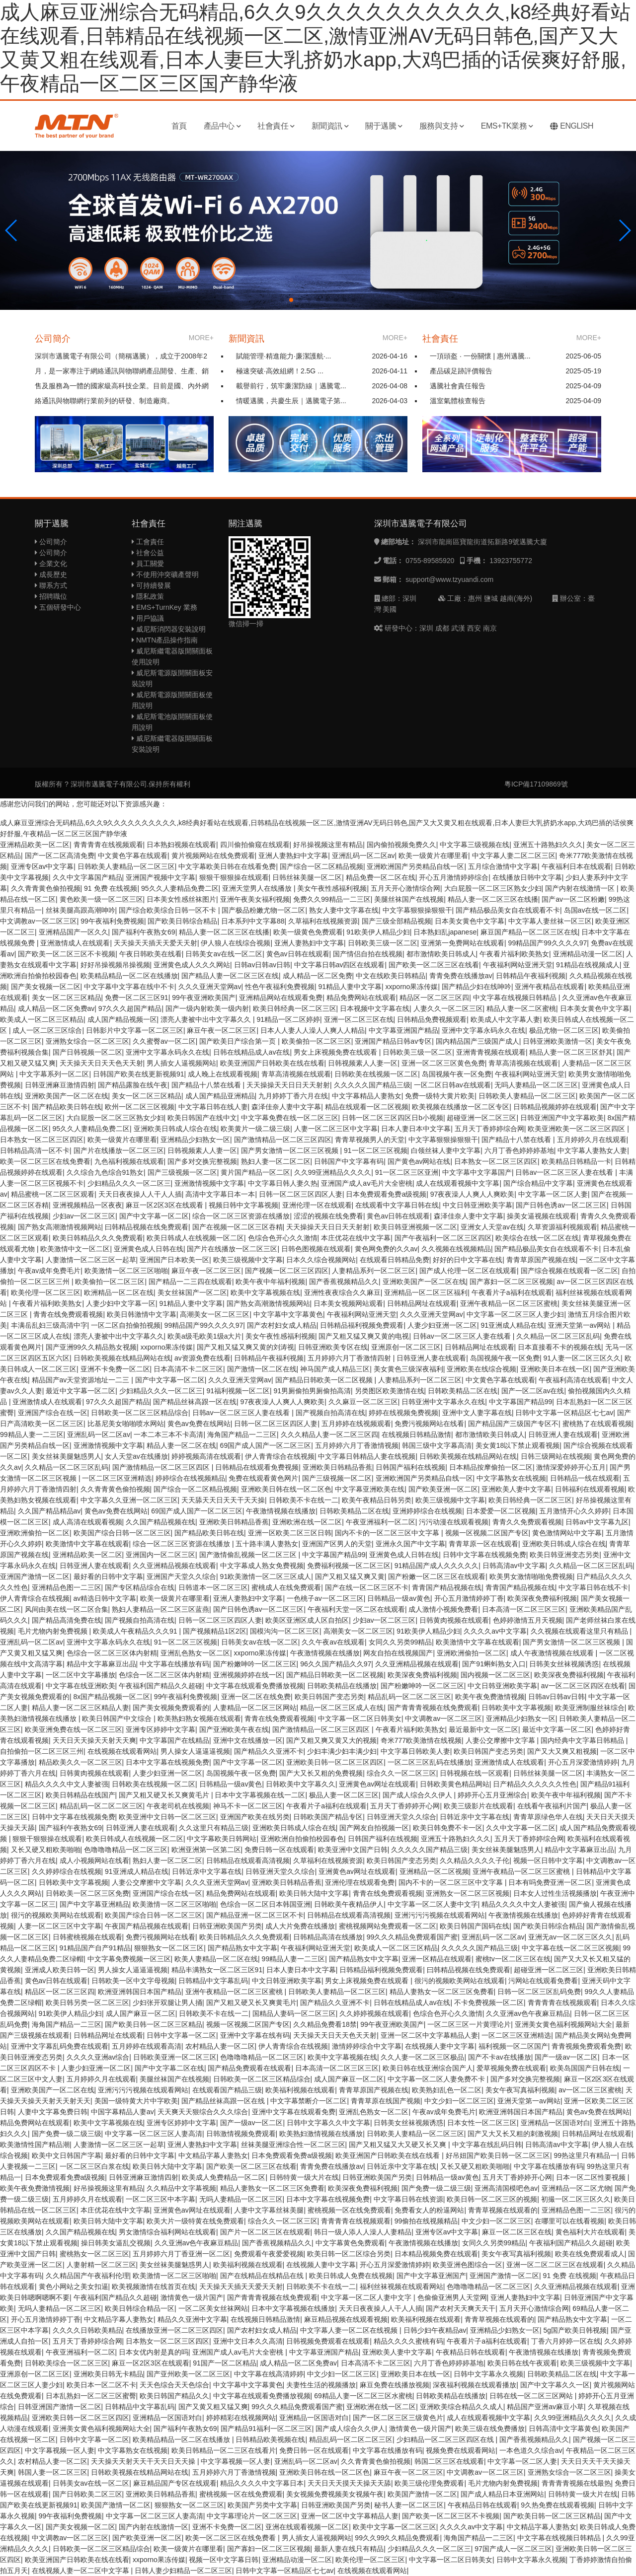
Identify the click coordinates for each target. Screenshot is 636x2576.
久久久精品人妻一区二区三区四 (329, 1434)
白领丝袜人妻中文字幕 (445, 1150)
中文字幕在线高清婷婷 (269, 2374)
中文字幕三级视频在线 (474, 845)
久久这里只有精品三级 (213, 1828)
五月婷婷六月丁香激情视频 (356, 1445)
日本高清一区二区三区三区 (523, 1609)
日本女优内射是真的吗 (153, 2352)
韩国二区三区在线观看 (449, 2461)
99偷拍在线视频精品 (426, 2221)
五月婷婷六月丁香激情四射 (350, 1358)
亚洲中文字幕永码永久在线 (483, 1030)
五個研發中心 (58, 607)
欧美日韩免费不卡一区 (447, 1828)
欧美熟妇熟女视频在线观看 (199, 1718)
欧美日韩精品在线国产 (80, 1795)
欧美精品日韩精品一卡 (576, 1161)
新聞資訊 (330, 126)
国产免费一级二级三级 (66, 2134)
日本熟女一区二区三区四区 (41, 1140)
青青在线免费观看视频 (68, 1314)
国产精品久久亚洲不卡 (269, 1751)
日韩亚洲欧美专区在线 (333, 1347)
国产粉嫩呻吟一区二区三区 (255, 1664)
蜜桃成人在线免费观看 (286, 1587)
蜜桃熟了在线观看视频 (597, 1424)
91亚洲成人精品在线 (512, 1325)
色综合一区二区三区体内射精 (112, 1653)
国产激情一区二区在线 (262, 1369)
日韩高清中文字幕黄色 (563, 2429)
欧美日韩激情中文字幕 (141, 1314)
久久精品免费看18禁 (325, 2024)
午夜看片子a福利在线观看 (512, 1292)
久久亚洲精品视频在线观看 (174, 1566)
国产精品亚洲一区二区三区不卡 (255, 1915)
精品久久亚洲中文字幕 (192, 2319)
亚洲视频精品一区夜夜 (87, 1205)
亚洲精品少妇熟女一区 (195, 1140)
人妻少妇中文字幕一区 (121, 1303)
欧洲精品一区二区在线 (119, 1292)
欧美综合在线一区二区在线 (537, 1238)
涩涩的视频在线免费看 (328, 1216)
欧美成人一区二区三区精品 (41, 1019)
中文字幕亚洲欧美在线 (369, 1489)
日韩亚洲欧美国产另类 (227, 1926)
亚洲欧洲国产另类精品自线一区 (415, 866)
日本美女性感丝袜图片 (181, 899)
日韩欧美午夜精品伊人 (349, 1904)
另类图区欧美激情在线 (389, 1391)
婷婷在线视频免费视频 (403, 1413)
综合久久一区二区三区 (401, 1773)
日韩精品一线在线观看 (585, 1478)
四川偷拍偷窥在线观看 (255, 845)
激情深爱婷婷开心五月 (571, 1467)
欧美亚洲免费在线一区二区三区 (73, 1729)
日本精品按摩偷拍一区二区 (491, 1467)
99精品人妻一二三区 (32, 1434)
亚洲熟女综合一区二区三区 (87, 1041)
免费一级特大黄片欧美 (440, 1096)
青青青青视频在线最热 (576, 2483)
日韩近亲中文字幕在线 (474, 1817)
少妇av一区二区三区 (84, 1216)
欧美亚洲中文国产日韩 (353, 1850)
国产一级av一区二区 (566, 2057)
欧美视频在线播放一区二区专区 (460, 1107)
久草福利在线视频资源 (323, 921)
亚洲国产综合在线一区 (52, 1413)
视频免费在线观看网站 (460, 2450)
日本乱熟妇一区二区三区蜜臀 (91, 2396)
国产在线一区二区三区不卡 (366, 1587)
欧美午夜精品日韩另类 (376, 1500)
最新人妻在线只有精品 (349, 2549)
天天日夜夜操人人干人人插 (140, 1194)
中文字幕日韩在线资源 (408, 2199)
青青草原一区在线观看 (483, 1544)
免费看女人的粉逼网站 (429, 2210)
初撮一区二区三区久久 (576, 2199)
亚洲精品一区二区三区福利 (426, 1292)
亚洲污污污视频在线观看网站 (440, 1915)
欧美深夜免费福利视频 (542, 1598)
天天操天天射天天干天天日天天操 (144, 2461)
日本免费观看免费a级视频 (386, 1194)
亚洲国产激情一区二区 (35, 1576)
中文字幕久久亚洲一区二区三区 (129, 1500)
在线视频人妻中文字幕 (440, 2046)
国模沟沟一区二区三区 (284, 1631)
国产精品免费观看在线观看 (249, 2068)
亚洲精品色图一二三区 (66, 1587)
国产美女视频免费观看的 (171, 1708)
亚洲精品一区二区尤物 (576, 2188)
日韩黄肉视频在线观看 (454, 1620)
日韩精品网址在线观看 (422, 1303)
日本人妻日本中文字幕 (416, 1129)
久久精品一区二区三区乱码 (558, 1336)
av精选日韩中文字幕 (105, 1598)
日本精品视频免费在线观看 (436, 2254)
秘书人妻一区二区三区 (409, 2505)
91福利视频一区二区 (238, 1391)
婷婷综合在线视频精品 (190, 1478)
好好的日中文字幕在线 (467, 1260)
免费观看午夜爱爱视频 (269, 2254)
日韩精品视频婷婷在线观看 (555, 1107)
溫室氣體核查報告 (457, 401)
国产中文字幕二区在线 (169, 2068)
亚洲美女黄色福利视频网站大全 (563, 2024)
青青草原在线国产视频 (385, 2101)
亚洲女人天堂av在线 (492, 1227)
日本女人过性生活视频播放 (555, 1893)
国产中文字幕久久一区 (555, 2385)
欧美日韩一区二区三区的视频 (492, 2199)
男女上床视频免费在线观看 (336, 1052)
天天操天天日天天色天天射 (101, 1063)
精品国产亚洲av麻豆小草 (545, 2407)
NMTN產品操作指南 (165, 640)
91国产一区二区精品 (224, 2363)
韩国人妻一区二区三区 (52, 2472)
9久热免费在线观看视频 (557, 2505)
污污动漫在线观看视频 (453, 1522)
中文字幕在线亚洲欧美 (80, 1686)
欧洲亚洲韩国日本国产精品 (139, 1992)
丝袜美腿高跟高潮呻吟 (80, 910)
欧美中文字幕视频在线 (265, 1292)
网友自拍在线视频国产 (398, 1653)
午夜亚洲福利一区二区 (380, 1522)
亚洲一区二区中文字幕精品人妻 (429, 2035)
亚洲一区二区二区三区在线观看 (555, 2265)
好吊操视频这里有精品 (328, 845)
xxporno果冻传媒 (412, 987)
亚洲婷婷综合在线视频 (427, 1511)
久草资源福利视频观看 (562, 1227)
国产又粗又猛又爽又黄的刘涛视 (245, 1347)
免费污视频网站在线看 (429, 1424)
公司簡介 (51, 542)
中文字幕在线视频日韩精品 (515, 998)
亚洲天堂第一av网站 (580, 1325)
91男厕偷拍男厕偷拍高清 (312, 1391)
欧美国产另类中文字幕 (262, 2505)
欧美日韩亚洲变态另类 (564, 1555)
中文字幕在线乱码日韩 (487, 2144)
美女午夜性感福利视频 (332, 888)
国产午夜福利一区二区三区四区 (443, 1238)
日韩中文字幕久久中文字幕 (328, 2123)
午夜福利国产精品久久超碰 (160, 1686)
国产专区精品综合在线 (139, 1587)
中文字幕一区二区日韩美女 (359, 1718)
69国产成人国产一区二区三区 (266, 1445)
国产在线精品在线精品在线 (263, 2276)
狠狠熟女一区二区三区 (169, 1948)
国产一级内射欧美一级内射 (207, 1008)
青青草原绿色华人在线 (548, 1817)
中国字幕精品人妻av (122, 2112)
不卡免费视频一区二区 (489, 2002)
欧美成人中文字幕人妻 (505, 1019)
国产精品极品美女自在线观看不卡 (508, 910)
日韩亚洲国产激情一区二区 (59, 2407)
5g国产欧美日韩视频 (575, 2330)
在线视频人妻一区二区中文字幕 (81, 2571)
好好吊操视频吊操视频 (115, 965)
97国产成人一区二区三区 (513, 2549)
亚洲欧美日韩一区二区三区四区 (335, 1762)
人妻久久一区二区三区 (448, 1008)
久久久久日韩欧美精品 (87, 2330)
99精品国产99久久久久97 (547, 943)
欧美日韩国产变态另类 (329, 1697)
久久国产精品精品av (49, 1511)
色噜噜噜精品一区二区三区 (125, 1850)
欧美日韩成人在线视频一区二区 (195, 1238)
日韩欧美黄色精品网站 (454, 1784)
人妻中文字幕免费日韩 (52, 2112)
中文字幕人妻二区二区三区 (514, 855)
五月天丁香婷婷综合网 (489, 1129)
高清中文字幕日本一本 (220, 1194)
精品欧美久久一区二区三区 (80, 1762)
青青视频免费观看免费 (586, 2046)
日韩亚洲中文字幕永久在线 (443, 1402)
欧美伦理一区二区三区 (45, 1292)
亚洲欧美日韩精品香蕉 (337, 1467)
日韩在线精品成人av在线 (251, 1052)
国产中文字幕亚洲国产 (431, 2276)
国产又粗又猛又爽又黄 (350, 1576)
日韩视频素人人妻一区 (363, 1063)
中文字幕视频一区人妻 (59, 2450)
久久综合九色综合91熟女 (105, 1172)
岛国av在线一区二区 (595, 910)
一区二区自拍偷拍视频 (125, 1325)
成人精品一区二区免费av (56, 1008)
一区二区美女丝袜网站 (213, 2308)
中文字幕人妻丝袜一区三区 (550, 921)
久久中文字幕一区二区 (521, 1828)
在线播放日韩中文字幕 (527, 877)
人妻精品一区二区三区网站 (255, 1708)
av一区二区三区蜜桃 (590, 2090)
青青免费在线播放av (460, 976)
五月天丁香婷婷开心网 (405, 1806)
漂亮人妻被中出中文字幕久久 (206, 1019)
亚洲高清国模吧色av (506, 2188)
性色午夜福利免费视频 (280, 987)
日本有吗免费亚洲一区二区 (550, 1882)
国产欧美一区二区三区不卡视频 (66, 954)
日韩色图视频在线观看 (316, 1249)
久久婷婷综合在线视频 (66, 1871)
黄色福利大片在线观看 (590, 2232)
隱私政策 (148, 596)
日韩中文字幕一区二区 (181, 2035)
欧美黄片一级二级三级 (255, 1129)
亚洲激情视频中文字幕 (209, 1183)
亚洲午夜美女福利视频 (255, 899)
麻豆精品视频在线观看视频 (346, 2319)
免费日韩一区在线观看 (279, 1850)
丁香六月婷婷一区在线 (566, 2341)
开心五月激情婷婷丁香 (469, 1598)
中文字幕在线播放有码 (174, 1664)
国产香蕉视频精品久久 (344, 1282)
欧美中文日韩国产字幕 (66, 2155)
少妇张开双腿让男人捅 (167, 2002)
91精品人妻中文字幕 (350, 987)
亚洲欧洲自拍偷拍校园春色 (302, 1839)
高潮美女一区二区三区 (214, 1314)
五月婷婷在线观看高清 (146, 2046)
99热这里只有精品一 (585, 2155)
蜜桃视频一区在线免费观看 (349, 2210)
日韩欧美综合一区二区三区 (66, 2363)
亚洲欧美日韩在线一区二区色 (286, 1489)
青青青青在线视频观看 (108, 845)
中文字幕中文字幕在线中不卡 (129, 987)
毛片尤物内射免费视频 (53, 1631)
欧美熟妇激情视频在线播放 (321, 2134)
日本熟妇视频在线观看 (181, 845)
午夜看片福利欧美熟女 (514, 954)
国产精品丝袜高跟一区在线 (195, 1402)
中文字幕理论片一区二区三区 (252, 2516)
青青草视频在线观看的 (503, 2210)
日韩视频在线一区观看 (474, 1773)
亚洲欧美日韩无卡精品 (108, 2374)
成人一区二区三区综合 (47, 1030)
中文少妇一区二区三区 (459, 2101)
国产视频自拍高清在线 (330, 1413)
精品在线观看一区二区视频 (366, 1107)
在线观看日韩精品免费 (394, 1260)
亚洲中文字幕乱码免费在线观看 (59, 2046)
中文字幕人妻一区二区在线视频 (349, 2330)
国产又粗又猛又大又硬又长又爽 (398, 2144)
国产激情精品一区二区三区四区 (282, 1140)
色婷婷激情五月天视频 (527, 1620)
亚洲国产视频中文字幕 (160, 877)
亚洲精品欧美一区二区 (35, 845)
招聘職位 (51, 596)
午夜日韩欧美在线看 (150, 954)
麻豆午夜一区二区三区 (221, 1030)
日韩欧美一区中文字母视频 (133, 1981)
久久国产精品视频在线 (160, 1522)
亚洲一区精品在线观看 (437, 1959)
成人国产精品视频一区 (122, 1019)
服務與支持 (441, 126)
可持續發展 (151, 585)
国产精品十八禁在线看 (207, 1085)
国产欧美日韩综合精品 (182, 921)
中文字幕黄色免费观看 (350, 2243)
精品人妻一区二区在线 (181, 1445)
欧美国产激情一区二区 (422, 2494)
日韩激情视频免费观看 (241, 2134)
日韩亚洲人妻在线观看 (431, 1358)
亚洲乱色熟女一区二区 (195, 1653)
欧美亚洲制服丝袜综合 (590, 1708)
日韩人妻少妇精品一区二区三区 (183, 2571)
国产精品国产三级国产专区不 (513, 1424)
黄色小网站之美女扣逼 (73, 2286)
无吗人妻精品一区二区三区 (536, 1085)
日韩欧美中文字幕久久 (300, 1784)
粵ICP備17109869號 (536, 784)
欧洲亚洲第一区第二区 (206, 1850)
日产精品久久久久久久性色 (534, 1784)
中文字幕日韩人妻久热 (283, 1183)
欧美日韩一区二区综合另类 (349, 2254)
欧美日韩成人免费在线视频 (351, 2276)
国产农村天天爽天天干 (460, 2308)
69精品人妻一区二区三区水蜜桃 (363, 2396)
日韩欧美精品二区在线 (462, 1391)
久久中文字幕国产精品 (87, 877)
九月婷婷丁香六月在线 (293, 1096)
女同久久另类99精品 (400, 1642)
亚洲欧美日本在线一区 (555, 1369)
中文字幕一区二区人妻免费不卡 (437, 2079)
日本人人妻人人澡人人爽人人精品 (312, 1030)
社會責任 (276, 126)
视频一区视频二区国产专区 (487, 1533)
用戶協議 (148, 618)
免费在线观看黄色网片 (263, 1478)
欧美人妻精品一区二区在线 (216, 1959)
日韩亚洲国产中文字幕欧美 (562, 1118)
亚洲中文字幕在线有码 (255, 2035)
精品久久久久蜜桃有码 (408, 2341)
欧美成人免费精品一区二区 (223, 2177)
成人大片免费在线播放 (300, 1926)
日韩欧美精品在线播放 (342, 1686)
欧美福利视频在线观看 (300, 2090)
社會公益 (148, 553)
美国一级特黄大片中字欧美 (136, 2101)
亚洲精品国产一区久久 (73, 932)
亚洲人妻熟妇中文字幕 (293, 855)
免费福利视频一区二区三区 (349, 1566)
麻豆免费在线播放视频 (394, 2385)
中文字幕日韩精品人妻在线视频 (366, 1456)
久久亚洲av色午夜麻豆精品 (528, 2013)
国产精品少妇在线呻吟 (476, 987)
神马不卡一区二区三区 (248, 1806)
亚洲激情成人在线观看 (75, 943)
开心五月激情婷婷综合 (453, 877)
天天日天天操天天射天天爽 (94, 1740)
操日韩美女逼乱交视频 (116, 2243)
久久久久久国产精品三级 (372, 1085)
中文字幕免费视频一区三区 (129, 1959)
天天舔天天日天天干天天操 (223, 1500)
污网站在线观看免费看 (543, 1981)
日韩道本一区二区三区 (213, 1587)
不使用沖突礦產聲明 (165, 574)
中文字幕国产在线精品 (174, 1740)
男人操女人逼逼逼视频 (195, 1751)
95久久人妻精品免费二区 (180, 888)
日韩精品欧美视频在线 (270, 2439)
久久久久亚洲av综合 (98, 2057)
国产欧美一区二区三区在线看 (434, 965)
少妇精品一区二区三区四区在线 (446, 2439)
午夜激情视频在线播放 (281, 1511)
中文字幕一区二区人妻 (553, 1194)
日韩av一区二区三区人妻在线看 (565, 1172)
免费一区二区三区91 (136, 998)
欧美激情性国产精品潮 (35, 2144)
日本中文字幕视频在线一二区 (260, 1795)
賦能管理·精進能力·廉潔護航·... (283, 356)
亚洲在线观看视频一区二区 (307, 2527)
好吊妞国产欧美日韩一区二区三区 (498, 2155)
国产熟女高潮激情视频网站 (59, 1227)
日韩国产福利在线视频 (410, 1467)
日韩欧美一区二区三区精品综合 (139, 1413)
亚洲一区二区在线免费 (256, 1697)
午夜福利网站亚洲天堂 (518, 965)
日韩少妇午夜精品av (435, 2330)
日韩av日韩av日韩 (262, 965)
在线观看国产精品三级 (227, 2090)
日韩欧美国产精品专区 (328, 1817)
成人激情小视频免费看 (443, 1609)
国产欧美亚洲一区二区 (443, 1489)
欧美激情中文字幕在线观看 (87, 1544)
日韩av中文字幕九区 (597, 1522)
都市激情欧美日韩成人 (441, 954)
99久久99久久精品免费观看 (397, 2538)
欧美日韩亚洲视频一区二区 (415, 1227)
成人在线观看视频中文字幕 (457, 1183)
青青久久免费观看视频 (527, 1522)
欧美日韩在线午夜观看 (522, 2363)
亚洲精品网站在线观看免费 (280, 998)
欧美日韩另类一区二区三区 (87, 2002)
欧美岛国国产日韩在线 (585, 2068)
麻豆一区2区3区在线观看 (165, 1205)
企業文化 (51, 564)
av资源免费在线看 (202, 1358)
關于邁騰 (383, 126)
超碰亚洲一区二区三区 (481, 1118)
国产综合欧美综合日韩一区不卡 (168, 910)
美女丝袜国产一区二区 (192, 1292)
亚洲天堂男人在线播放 (258, 888)
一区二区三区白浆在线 (94, 2166)
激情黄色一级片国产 (191, 2297)
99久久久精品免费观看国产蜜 (412, 1937)
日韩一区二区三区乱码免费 (539, 1992)
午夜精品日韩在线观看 (470, 2352)
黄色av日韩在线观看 (297, 954)
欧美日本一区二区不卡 (101, 2385)
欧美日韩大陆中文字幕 (314, 1893)
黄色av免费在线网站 (199, 1424)
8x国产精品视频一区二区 (112, 1697)
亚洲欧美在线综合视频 (481, 1369)
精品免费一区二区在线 (380, 877)
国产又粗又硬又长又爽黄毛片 (165, 1795)
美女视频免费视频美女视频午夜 (335, 2494)
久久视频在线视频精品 (456, 1249)
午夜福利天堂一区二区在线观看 (356, 1609)
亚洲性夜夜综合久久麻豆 (342, 1292)
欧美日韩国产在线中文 (202, 1118)
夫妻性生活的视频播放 (321, 2385)
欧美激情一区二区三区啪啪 (126, 1271)
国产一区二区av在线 (532, 1391)
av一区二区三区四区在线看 (583, 1686)
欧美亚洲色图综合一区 (467, 2265)
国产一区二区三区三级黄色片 (398, 2418)
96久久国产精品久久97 (335, 1664)
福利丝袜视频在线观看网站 (401, 2286)
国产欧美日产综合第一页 (238, 1041)
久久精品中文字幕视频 (181, 2188)
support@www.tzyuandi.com (449, 579)
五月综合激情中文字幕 (503, 866)
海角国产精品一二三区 (242, 1434)
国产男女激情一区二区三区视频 (290, 1150)
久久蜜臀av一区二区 (164, 1041)
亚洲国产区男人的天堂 (337, 1544)
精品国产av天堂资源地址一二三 (82, 1380)
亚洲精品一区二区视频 (434, 1871)
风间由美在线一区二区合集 (66, 1609)
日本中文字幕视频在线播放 (293, 2308)
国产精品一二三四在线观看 (190, 1282)
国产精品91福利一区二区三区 (266, 2429)
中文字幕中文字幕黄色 (288, 1314)
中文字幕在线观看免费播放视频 (255, 1686)
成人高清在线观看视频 (87, 1522)
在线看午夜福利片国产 (552, 1806)
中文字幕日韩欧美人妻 (415, 1751)
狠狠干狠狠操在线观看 (234, 877)
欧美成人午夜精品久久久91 (136, 1631)
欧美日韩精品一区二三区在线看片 (223, 2450)
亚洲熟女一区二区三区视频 (467, 1893)
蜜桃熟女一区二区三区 (94, 2254)
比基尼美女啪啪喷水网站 (125, 1424)
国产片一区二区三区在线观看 (265, 2232)
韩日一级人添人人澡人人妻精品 (362, 2232)
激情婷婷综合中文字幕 (366, 2046)
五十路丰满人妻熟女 (267, 1544)
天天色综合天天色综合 (174, 2385)
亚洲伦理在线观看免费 (360, 1882)
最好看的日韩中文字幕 (108, 1576)
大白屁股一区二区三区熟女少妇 (493, 888)
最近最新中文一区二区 (483, 1729)
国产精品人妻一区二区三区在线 (230, 976)
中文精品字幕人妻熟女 (213, 2155)
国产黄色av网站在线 (419, 1161)
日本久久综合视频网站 (321, 1260)
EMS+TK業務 (507, 126)
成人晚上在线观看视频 (222, 1074)
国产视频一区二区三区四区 (286, 1271)
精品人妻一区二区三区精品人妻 (80, 1708)
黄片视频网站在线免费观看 (213, 855)
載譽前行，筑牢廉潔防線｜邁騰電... (291, 386)
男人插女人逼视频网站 (181, 1063)
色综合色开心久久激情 (283, 1238)
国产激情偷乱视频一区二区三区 (249, 1555)
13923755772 (510, 561)
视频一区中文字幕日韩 (223, 2560)
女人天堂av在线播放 (136, 1456)
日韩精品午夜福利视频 (530, 976)
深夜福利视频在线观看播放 (474, 2385)
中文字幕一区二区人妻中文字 (433, 1904)
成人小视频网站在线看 (94, 1860)
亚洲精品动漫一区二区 (588, 954)
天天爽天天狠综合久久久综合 (203, 2112)
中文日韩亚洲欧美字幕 (477, 1205)
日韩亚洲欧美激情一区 (557, 1041)
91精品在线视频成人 (588, 965)
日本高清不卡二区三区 (188, 1369)
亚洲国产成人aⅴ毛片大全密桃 (366, 1183)
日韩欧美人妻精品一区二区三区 (126, 866)
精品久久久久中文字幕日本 (262, 2483)
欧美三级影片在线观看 (478, 1806)
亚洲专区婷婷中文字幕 (160, 1729)
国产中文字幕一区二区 (154, 1216)
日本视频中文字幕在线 (374, 1008)
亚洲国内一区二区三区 (160, 1555)
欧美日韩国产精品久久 (174, 2396)
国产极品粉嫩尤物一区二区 (263, 910)
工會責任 (148, 542)
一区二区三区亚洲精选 (117, 1478)
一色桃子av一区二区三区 (325, 1598)
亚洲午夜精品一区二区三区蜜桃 (508, 1303)
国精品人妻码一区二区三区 (294, 2013)
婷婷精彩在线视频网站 (241, 2418)
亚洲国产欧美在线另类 (255, 1817)
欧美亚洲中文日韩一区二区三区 (167, 1817)
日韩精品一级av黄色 (398, 1598)
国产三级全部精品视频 (396, 921)
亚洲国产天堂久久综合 (181, 1576)
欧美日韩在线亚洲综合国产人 (428, 2068)
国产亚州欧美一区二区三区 (188, 2374)
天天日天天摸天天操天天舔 (349, 2483)
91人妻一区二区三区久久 (582, 1358)
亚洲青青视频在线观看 (491, 1052)
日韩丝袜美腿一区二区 (307, 877)
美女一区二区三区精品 (66, 998)
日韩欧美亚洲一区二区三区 (175, 2057)
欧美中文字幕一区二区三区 (394, 2527)
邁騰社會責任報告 (457, 386)
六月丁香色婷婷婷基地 (519, 1150)
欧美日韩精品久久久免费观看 (98, 1238)
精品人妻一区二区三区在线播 (493, 899)
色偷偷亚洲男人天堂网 (452, 2297)
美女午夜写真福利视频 (520, 2090)
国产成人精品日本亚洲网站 (502, 2494)
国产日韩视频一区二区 (87, 1052)
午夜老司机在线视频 (178, 1806)
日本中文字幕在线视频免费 (167, 1762)
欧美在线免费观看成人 (590, 2254)
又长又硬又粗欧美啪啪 (45, 1850)
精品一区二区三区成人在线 (342, 1708)
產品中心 (222, 126)
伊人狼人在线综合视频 (235, 943)
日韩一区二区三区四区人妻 (300, 1194)
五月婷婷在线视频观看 (356, 1424)
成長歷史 (51, 574)
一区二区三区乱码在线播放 (429, 1762)
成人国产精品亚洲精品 (220, 1096)
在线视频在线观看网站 (122, 1751)
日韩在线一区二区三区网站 (532, 2396)
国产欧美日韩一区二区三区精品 (153, 2024)
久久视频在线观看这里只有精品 (580, 1631)
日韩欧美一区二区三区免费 (87, 1893)
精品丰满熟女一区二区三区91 (217, 1970)
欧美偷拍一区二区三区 (316, 1041)
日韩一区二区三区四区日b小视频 (392, 1118)
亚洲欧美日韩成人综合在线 (175, 1129)
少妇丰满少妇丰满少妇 (342, 1751)
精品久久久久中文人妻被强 (66, 1784)
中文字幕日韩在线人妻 (213, 1107)
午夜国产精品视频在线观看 (146, 1926)
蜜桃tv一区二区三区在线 (513, 1959)
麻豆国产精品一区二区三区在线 (529, 932)
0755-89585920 (429, 561)
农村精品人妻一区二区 (220, 2046)
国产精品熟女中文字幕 (242, 1948)
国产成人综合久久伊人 (418, 1795)
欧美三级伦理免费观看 (429, 2483)
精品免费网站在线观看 (361, 998)
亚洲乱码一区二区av (363, 855)
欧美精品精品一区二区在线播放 (129, 976)
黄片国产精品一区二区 (255, 1172)
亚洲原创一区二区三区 (406, 1347)
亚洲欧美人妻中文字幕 (516, 1489)
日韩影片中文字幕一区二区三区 (134, 1030)
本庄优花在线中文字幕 (356, 1238)
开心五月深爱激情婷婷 (583, 1762)
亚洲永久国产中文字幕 (410, 1544)
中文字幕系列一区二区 (54, 1074)
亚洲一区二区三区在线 (359, 1019)
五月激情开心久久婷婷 (574, 1511)
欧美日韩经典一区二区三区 (294, 1008)
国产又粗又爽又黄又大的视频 (331, 1740)
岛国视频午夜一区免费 (456, 1074)
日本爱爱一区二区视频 (501, 1511)
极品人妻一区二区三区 (344, 1795)
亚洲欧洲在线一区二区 (307, 1522)
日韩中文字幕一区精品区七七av (564, 1413)
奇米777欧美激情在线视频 (421, 1740)
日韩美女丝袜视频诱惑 (564, 1664)
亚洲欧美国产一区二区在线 (66, 1096)
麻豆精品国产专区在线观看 (175, 2483)
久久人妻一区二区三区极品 (422, 2057)
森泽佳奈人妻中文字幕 (286, 1107)
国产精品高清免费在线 (66, 1620)
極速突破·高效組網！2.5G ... (279, 371)
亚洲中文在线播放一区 (248, 1740)
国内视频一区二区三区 (495, 1675)
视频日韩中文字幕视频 (243, 1205)
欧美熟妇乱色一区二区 (446, 2090)
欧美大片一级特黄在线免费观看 (195, 2221)
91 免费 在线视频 (110, 888)
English (571, 126)
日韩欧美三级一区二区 (382, 943)
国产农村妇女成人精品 (282, 1325)
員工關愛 (148, 564)
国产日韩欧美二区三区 (87, 2494)
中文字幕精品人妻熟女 (366, 1096)
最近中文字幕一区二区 (80, 1391)
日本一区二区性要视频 (592, 2177)
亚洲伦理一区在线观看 (317, 1205)
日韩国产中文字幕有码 (349, 1161)
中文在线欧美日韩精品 (390, 976)
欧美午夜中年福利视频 (270, 1282)
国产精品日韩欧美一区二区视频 (325, 1380)
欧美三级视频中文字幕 (248, 1260)
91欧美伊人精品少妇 (378, 932)
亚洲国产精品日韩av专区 (393, 1041)
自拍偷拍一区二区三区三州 (41, 1751)
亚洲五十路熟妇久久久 (548, 845)
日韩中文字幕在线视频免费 (484, 1555)
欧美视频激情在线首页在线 (153, 2286)
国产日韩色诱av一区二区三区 (561, 1205)
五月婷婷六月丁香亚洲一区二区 (181, 2254)
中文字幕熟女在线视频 (511, 1478)
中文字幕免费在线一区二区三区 (289, 1118)
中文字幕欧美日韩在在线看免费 (227, 866)
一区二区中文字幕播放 (80, 1675)
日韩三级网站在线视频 (555, 1456)
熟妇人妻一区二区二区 (276, 1161)
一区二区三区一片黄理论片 (469, 2024)
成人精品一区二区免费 (317, 976)
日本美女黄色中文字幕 (469, 921)
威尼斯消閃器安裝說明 (169, 629)
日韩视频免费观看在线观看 (328, 2341)
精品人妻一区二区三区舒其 (571, 1052)
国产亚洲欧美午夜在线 (234, 1729)
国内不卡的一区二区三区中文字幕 (388, 1533)
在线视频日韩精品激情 (416, 1434)
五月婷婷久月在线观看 (592, 1140)
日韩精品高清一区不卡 (35, 1150)
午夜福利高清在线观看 (573, 1380)
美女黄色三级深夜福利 (408, 1369)
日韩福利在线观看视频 (590, 1489)
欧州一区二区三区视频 (139, 1107)
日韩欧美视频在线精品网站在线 (122, 1358)
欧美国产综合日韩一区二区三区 (122, 1533)
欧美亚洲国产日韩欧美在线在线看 (272, 1063)
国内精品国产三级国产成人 (477, 1041)
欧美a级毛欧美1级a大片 (204, 1336)
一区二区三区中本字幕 (160, 2199)
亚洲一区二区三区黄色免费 (443, 1063)
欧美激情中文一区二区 (75, 1249)
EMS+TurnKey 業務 (164, 607)
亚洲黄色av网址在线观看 (377, 1784)
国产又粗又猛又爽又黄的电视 (363, 1336)
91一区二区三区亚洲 (407, 1172)
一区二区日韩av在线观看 (452, 1085)
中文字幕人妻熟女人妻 (592, 1150)
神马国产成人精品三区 (335, 1369)
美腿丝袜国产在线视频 (409, 899)
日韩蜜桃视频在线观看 (87, 1937)
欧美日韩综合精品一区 (139, 2308)
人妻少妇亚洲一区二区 (442, 1325)
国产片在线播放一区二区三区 (119, 1150)
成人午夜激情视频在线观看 (553, 1653)
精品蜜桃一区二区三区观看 (52, 1194)
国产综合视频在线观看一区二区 (569, 1271)
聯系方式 (51, 585)
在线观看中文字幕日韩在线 (397, 1205)
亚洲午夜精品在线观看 (549, 987)
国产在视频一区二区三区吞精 (237, 1227)
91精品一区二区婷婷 (288, 1019)
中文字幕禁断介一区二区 (308, 2101)
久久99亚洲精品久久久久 (333, 1172)
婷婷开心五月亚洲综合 (492, 1795)
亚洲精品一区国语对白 (555, 2123)
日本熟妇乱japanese (445, 932)
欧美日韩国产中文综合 (118, 1718)
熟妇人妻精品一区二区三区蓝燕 (160, 1609)
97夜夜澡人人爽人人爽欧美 (472, 1194)
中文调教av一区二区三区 (38, 921)
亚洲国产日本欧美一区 (174, 1260)
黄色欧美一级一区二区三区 (101, 899)
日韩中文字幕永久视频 (488, 2374)
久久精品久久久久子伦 (474, 1860)
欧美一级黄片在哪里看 (433, 855)
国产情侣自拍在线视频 (367, 954)
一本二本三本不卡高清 (168, 1434)
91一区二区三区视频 (375, 1150)
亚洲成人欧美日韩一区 (59, 1970)
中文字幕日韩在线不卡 (593, 1587)
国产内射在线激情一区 (581, 888)
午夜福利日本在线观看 (576, 866)
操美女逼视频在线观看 (541, 1216)
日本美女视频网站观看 (348, 1303)
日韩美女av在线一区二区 (223, 954)
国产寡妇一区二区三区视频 (511, 1282)
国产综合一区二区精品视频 (321, 866)
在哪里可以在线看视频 (569, 2221)
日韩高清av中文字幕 (514, 1566)
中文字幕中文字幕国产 (477, 1172)
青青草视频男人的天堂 (369, 1140)
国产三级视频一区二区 (182, 1172)
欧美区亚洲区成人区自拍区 (307, 1620)
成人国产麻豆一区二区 (140, 2013)
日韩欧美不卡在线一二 (303, 1500)
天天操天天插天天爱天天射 (155, 943)
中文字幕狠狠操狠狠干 (417, 910)
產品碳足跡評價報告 (461, 371)
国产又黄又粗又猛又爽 (213, 2407)
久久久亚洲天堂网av (209, 987)
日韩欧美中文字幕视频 (516, 1708)
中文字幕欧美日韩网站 (221, 1839)
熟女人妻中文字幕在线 (344, 910)
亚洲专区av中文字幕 (42, 866)
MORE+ (201, 338)
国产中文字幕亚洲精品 (94, 1904)
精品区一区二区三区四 (434, 998)
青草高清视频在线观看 (523, 1063)
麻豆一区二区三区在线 (517, 2232)
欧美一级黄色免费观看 (308, 932)
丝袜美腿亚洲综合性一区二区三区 (293, 2144)
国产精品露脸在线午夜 (132, 1085)
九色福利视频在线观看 (129, 1161)
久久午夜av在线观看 (333, 1642)
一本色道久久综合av (530, 2450)
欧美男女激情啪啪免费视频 (531, 1576)
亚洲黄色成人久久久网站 (192, 965)
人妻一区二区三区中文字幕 (336, 1129)
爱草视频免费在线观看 (511, 2068)
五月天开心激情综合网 (405, 888)
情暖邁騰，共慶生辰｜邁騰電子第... (291, 401)
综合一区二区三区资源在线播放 (241, 1216)
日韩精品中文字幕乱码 (213, 1981)
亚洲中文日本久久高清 (248, 2341)
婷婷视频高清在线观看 (206, 1456)
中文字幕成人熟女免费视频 (262, 1566)
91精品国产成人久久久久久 (437, 1566)
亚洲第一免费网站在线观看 (462, 943)
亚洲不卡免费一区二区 (115, 1369)
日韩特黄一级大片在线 (304, 2177)
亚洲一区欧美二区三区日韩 (289, 1533)
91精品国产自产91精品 (95, 1948)
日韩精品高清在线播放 (328, 1937)
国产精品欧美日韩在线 (66, 1107)
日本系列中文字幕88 (253, 921)
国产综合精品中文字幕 (538, 1183)
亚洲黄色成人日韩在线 (148, 1249)
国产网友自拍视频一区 (374, 1828)
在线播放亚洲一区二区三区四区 (174, 2330)
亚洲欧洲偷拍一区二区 (35, 1533)
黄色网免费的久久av (386, 1249)
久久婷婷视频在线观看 (374, 2013)
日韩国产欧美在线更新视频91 (138, 1074)
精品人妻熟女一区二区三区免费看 (442, 1992)
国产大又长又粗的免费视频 (321, 1773)
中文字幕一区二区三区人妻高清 (153, 2134)
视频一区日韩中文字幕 (548, 1860)
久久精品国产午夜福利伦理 (87, 2276)
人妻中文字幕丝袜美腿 (269, 2210)
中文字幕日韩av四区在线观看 (339, 965)
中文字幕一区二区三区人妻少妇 (515, 1314)
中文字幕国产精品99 (521, 1402)
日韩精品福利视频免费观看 (361, 1325)
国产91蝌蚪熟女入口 (494, 1664)
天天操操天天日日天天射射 (288, 1085)
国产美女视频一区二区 (45, 987)
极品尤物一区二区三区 (564, 1030)
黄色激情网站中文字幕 (567, 1533)
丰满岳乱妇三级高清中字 (49, 1325)
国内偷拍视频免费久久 (401, 845)
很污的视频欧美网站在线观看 (56, 1915)
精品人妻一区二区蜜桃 (521, 1008)
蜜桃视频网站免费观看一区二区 (387, 1926)
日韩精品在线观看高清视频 (248, 1860)
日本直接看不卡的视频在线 (559, 1347)
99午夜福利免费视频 (112, 921)
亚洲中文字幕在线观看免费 (293, 2112)
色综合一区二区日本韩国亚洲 (265, 1904)
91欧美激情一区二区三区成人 (266, 1576)
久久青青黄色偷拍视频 (45, 888)
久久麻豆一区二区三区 (363, 1402)
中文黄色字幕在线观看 (132, 855)
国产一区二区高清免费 (59, 855)
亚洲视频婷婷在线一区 (248, 1675)
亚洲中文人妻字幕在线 (477, 1413)
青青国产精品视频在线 (446, 1587)
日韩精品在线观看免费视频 (257, 1467)
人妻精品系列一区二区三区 (373, 1271)
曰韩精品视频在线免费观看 (146, 1227)
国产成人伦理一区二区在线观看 (468, 1271)
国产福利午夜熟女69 (143, 932)
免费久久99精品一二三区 (332, 899)
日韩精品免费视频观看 (432, 1019)
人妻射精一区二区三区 (101, 2265)
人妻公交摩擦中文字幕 (501, 1740)
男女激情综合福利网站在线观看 (167, 2232)
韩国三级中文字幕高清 (437, 1445)
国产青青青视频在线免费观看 (433, 1708)
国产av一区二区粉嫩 (573, 899)
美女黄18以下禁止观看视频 (518, 1445)
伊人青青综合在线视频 (280, 1456)
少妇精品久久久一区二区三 (129, 1183)
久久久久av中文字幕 (495, 1631)
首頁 (179, 126)
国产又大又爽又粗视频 (562, 1751)
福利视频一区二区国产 (513, 2046)
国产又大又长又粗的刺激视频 (513, 2134)
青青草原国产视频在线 (541, 1260)
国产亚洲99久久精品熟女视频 (91, 1347)
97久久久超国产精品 (130, 1008)
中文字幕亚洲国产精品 (403, 1030)
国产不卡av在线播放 (499, 2057)
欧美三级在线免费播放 (490, 2429)
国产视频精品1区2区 (214, 1631)
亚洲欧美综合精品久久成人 (461, 2407)
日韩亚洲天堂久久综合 (401, 1817)
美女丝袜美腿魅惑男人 (66, 1456)
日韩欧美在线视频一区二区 (376, 1074)
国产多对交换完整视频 (202, 1161)
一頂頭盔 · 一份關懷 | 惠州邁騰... (480, 356)
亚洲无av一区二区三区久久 (570, 1937)
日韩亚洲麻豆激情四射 (59, 1085)
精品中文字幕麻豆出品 (101, 1664)
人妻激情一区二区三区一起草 (91, 1260)
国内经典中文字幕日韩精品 (583, 1740)
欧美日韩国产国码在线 (474, 1926)
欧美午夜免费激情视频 (490, 1697)
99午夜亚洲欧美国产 (204, 998)
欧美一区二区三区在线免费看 (45, 1161)
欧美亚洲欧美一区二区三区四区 (577, 1129)
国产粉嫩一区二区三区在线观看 (436, 1576)
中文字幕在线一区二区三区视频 (570, 1948)
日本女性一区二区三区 (482, 2123)
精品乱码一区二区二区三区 (409, 1697)
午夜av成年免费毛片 (49, 1271)
